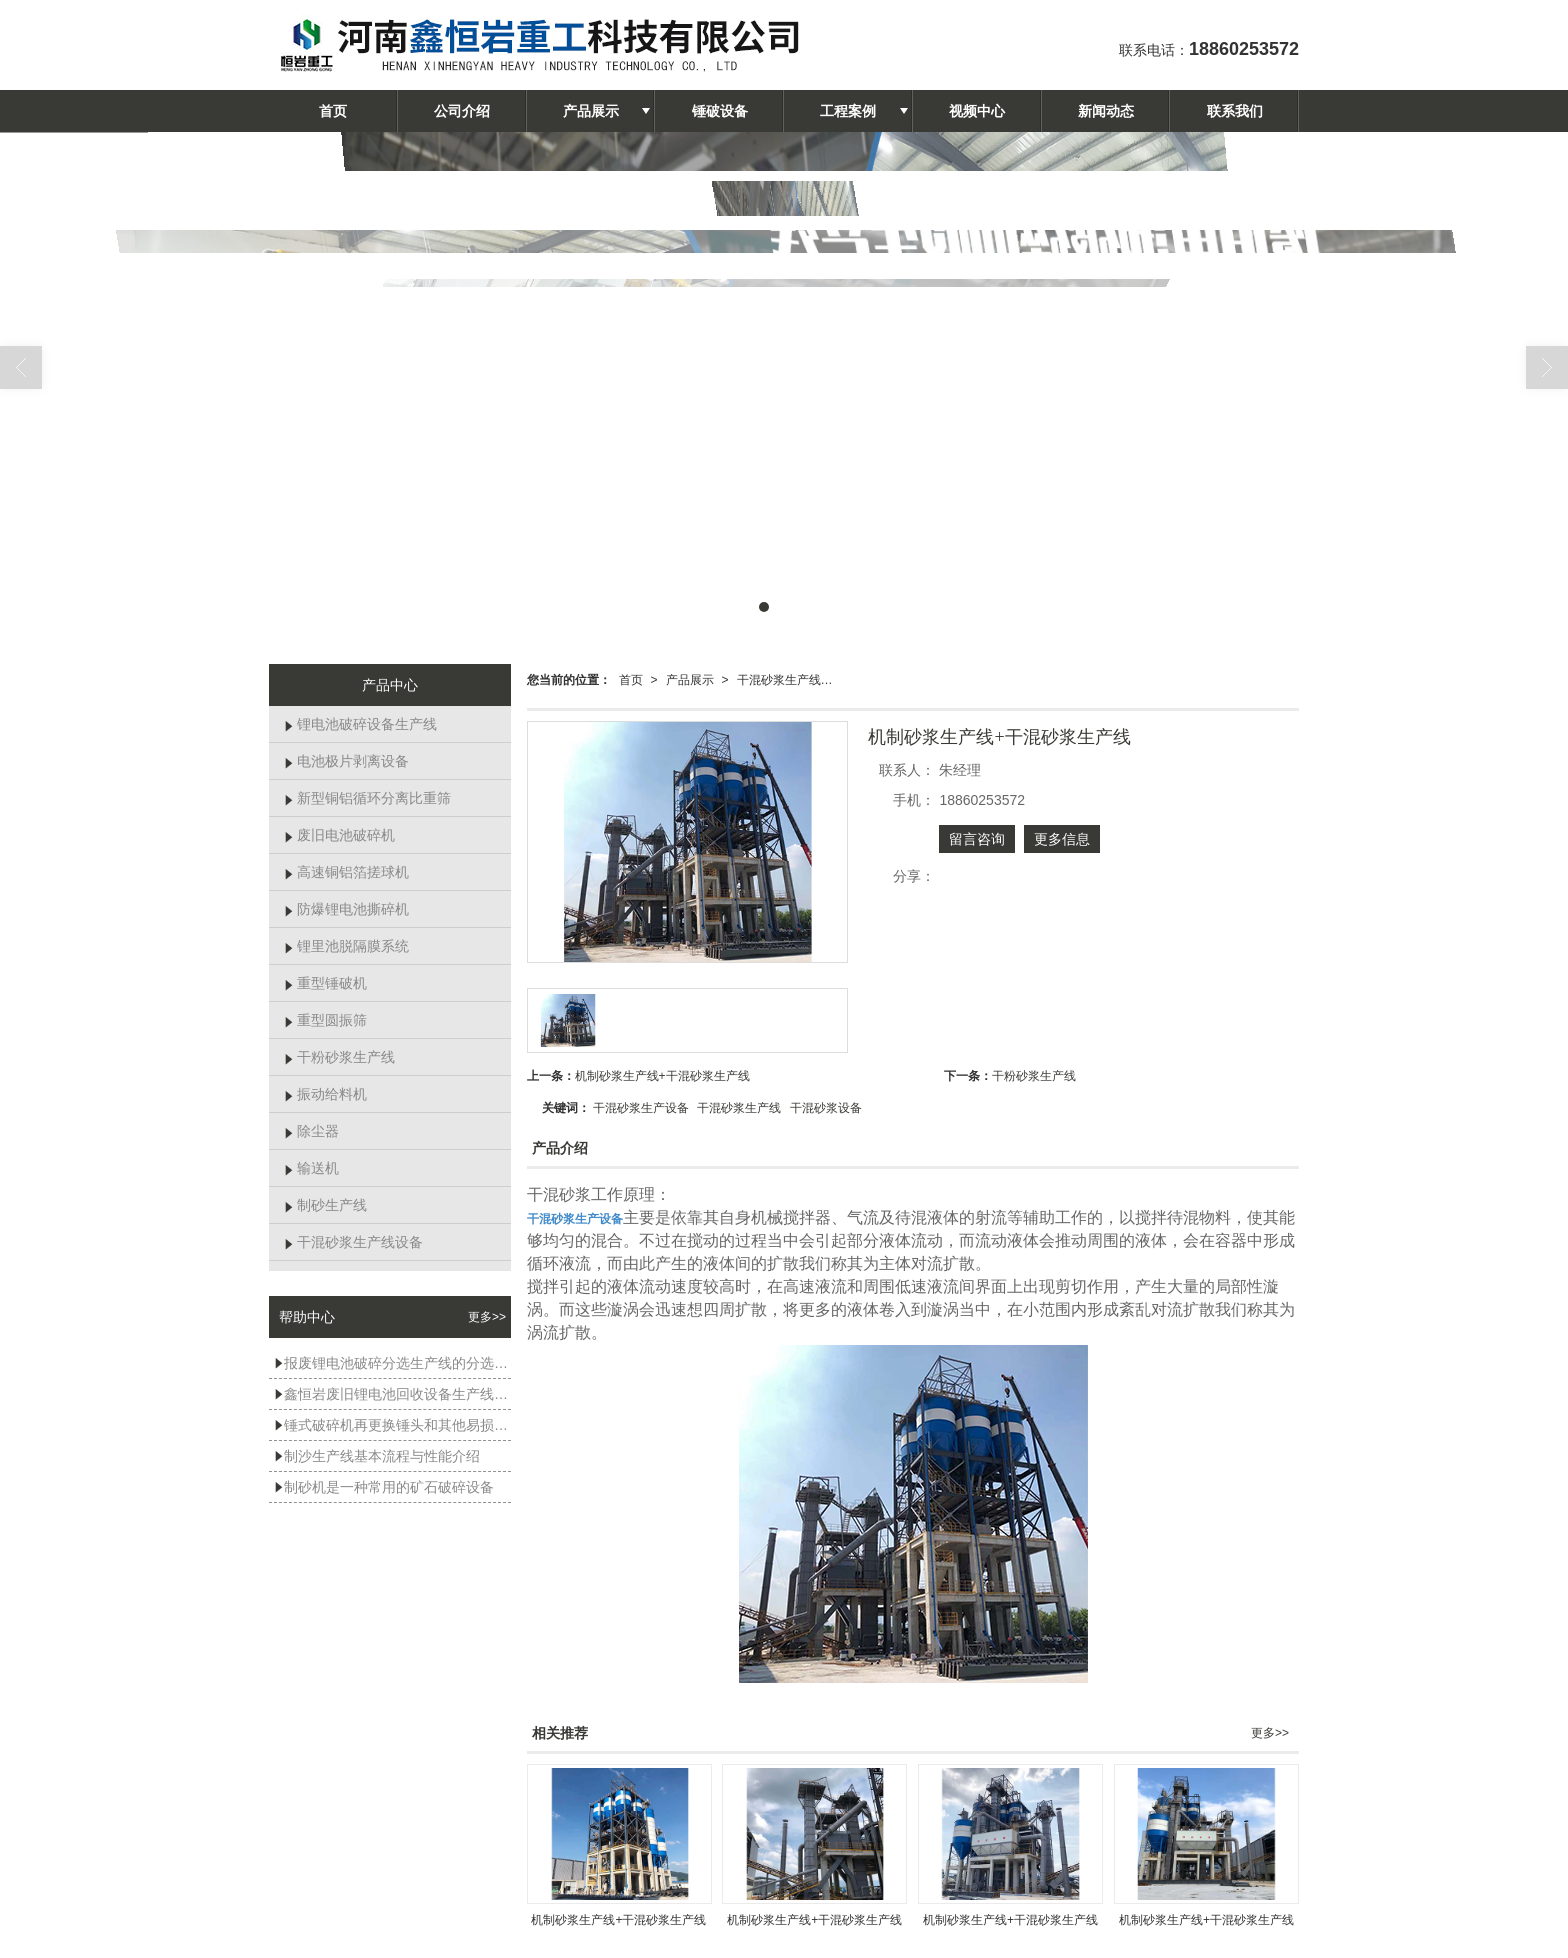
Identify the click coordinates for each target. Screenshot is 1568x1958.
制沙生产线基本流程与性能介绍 (377, 1456)
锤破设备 (720, 111)
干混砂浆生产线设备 (791, 680)
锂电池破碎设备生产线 (360, 724)
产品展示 (591, 111)
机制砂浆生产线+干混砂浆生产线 (662, 1076)
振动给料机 (325, 1094)
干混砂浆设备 (826, 1108)
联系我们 (1235, 111)
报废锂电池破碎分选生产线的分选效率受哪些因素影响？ (392, 1363)
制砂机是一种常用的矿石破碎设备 (384, 1487)
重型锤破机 (325, 983)
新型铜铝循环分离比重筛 (367, 798)
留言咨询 (977, 839)
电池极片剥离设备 (346, 761)
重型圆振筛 (325, 1020)
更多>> (1270, 1733)
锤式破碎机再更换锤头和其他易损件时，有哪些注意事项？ (392, 1425)
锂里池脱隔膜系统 (346, 946)
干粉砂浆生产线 (1034, 1076)
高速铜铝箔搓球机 (346, 872)
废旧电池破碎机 (339, 835)
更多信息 (1062, 839)
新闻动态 (1106, 111)
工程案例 (848, 111)
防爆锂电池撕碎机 (346, 909)
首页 (333, 111)
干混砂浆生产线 (739, 1108)
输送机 (311, 1168)
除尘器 (311, 1131)
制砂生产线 (325, 1205)
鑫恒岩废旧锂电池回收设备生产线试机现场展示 (392, 1394)
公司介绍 (462, 111)
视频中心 (977, 111)
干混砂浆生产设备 (641, 1108)
